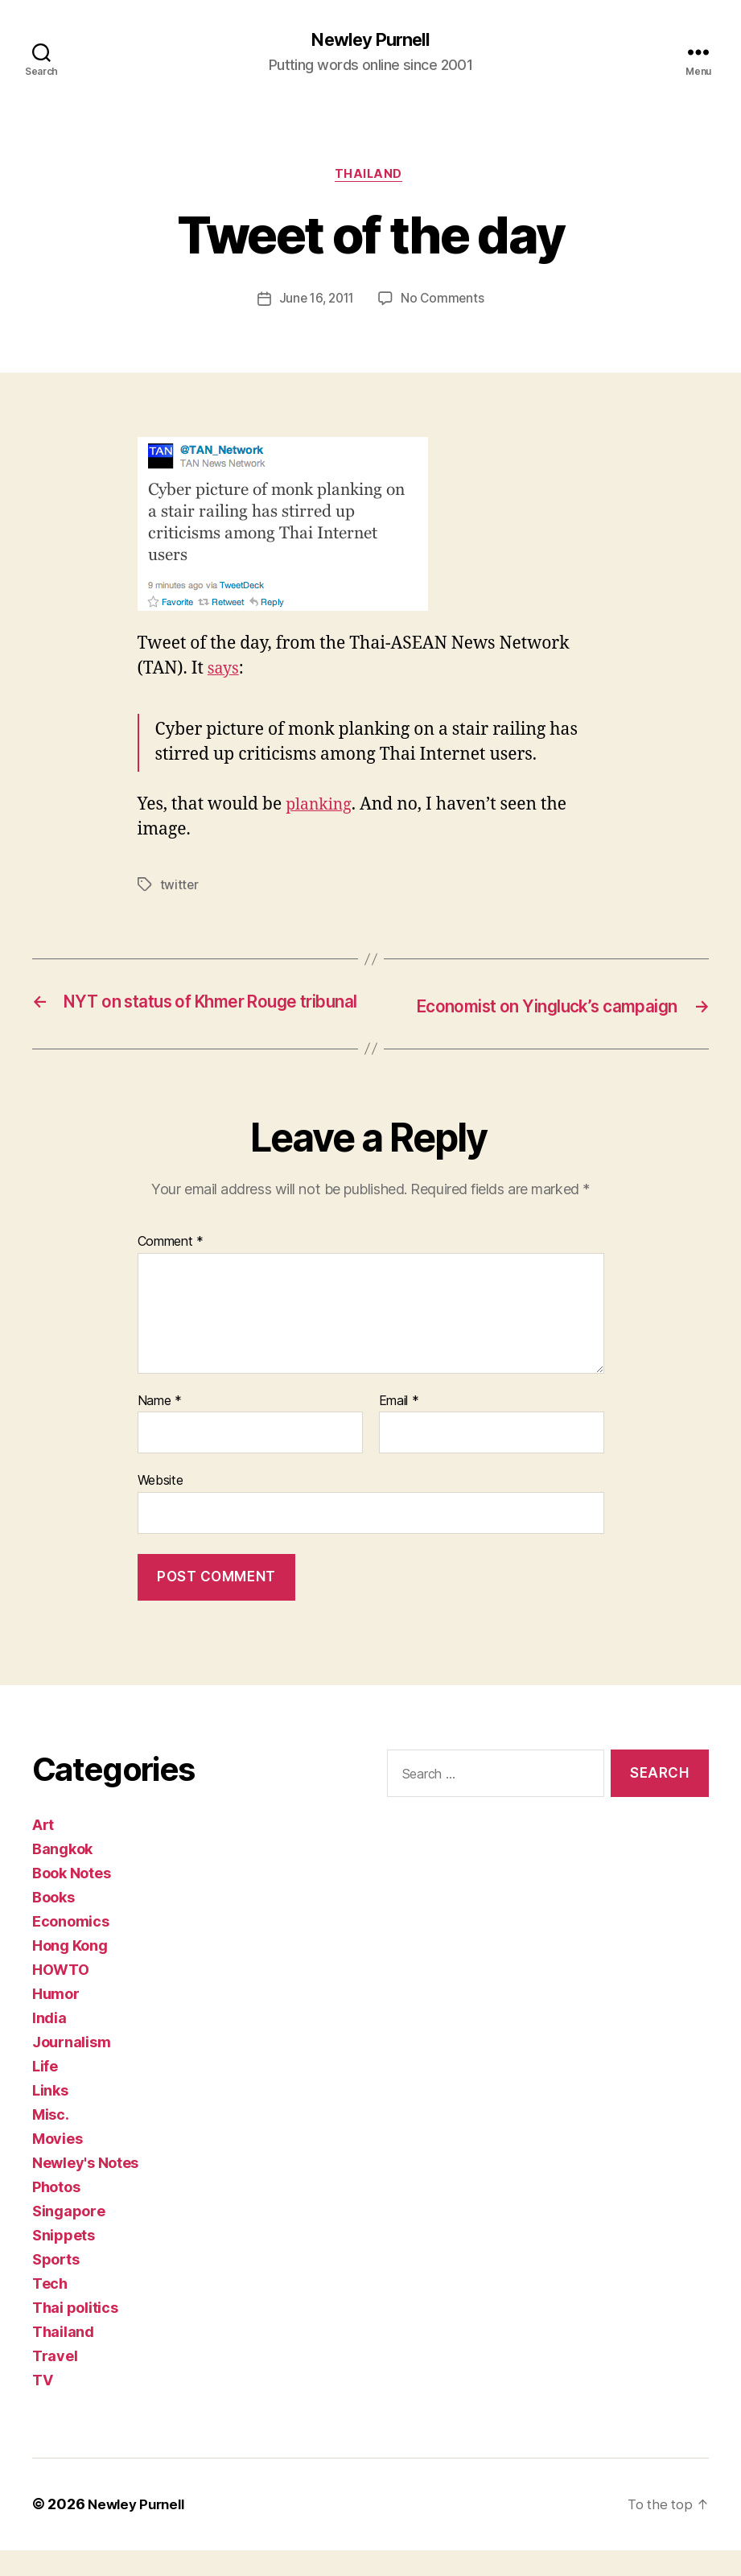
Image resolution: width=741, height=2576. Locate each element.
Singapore (68, 2237)
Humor (56, 2020)
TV (42, 2406)
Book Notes (71, 1899)
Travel (54, 2382)
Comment (171, 1267)
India (49, 2044)
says (224, 672)
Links (50, 2116)
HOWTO (60, 1996)
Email (399, 1427)
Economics (70, 1947)
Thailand (370, 177)
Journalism (71, 2068)
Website (160, 1506)
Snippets (63, 2261)
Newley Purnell (370, 40)
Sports (55, 2285)
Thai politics (75, 2334)
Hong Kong (70, 1972)
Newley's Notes (85, 2189)
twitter (180, 888)
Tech (50, 2310)
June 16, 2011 (315, 303)
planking (321, 808)
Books (53, 1923)
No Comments (445, 303)
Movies (57, 2165)
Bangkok (62, 1875)
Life (45, 2092)
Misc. (50, 2141)
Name (160, 1427)
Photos (56, 2213)
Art (43, 1851)
